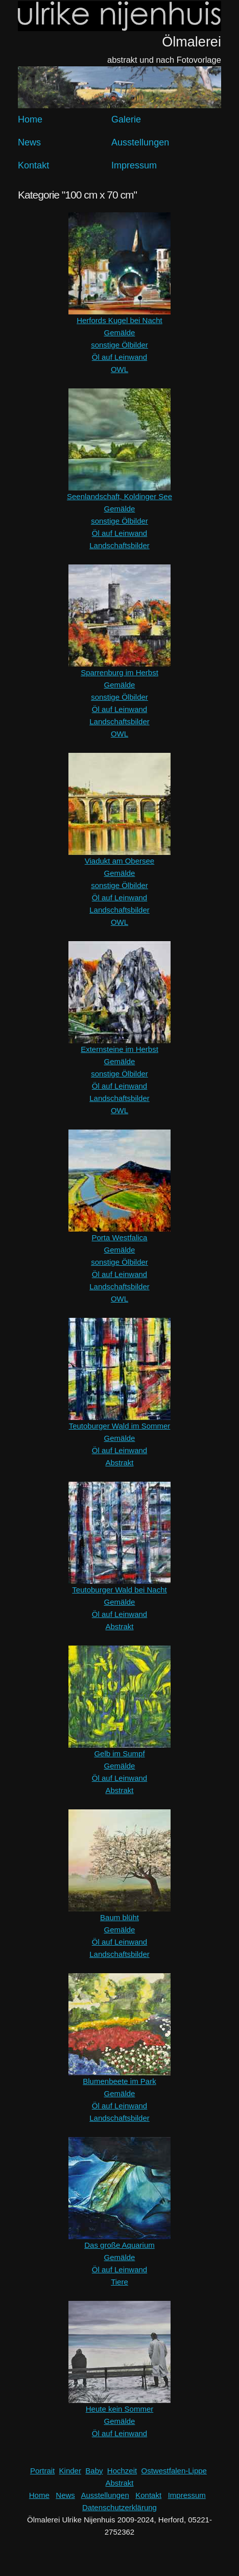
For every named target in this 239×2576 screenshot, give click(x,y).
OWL (119, 369)
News (29, 142)
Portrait (42, 2470)
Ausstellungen (140, 142)
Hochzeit (122, 2470)
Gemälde (119, 332)
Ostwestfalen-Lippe (174, 2470)
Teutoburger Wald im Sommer (120, 1425)
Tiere (119, 2281)
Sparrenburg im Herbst (119, 672)
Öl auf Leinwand (119, 357)
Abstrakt (119, 1462)
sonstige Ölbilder (119, 344)
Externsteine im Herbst (119, 1049)
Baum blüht (119, 1917)
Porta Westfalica (120, 1237)
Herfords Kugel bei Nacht (119, 320)
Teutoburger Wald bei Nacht (119, 1589)
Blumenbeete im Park (119, 2081)
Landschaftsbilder (119, 545)
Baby (94, 2470)
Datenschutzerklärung (119, 2507)
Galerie (126, 119)
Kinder (70, 2470)
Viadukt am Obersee (119, 860)
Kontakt (33, 165)
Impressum (134, 165)
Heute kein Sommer (120, 2409)
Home (30, 119)
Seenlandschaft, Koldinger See (119, 496)
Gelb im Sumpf (119, 1753)
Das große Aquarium (119, 2245)
